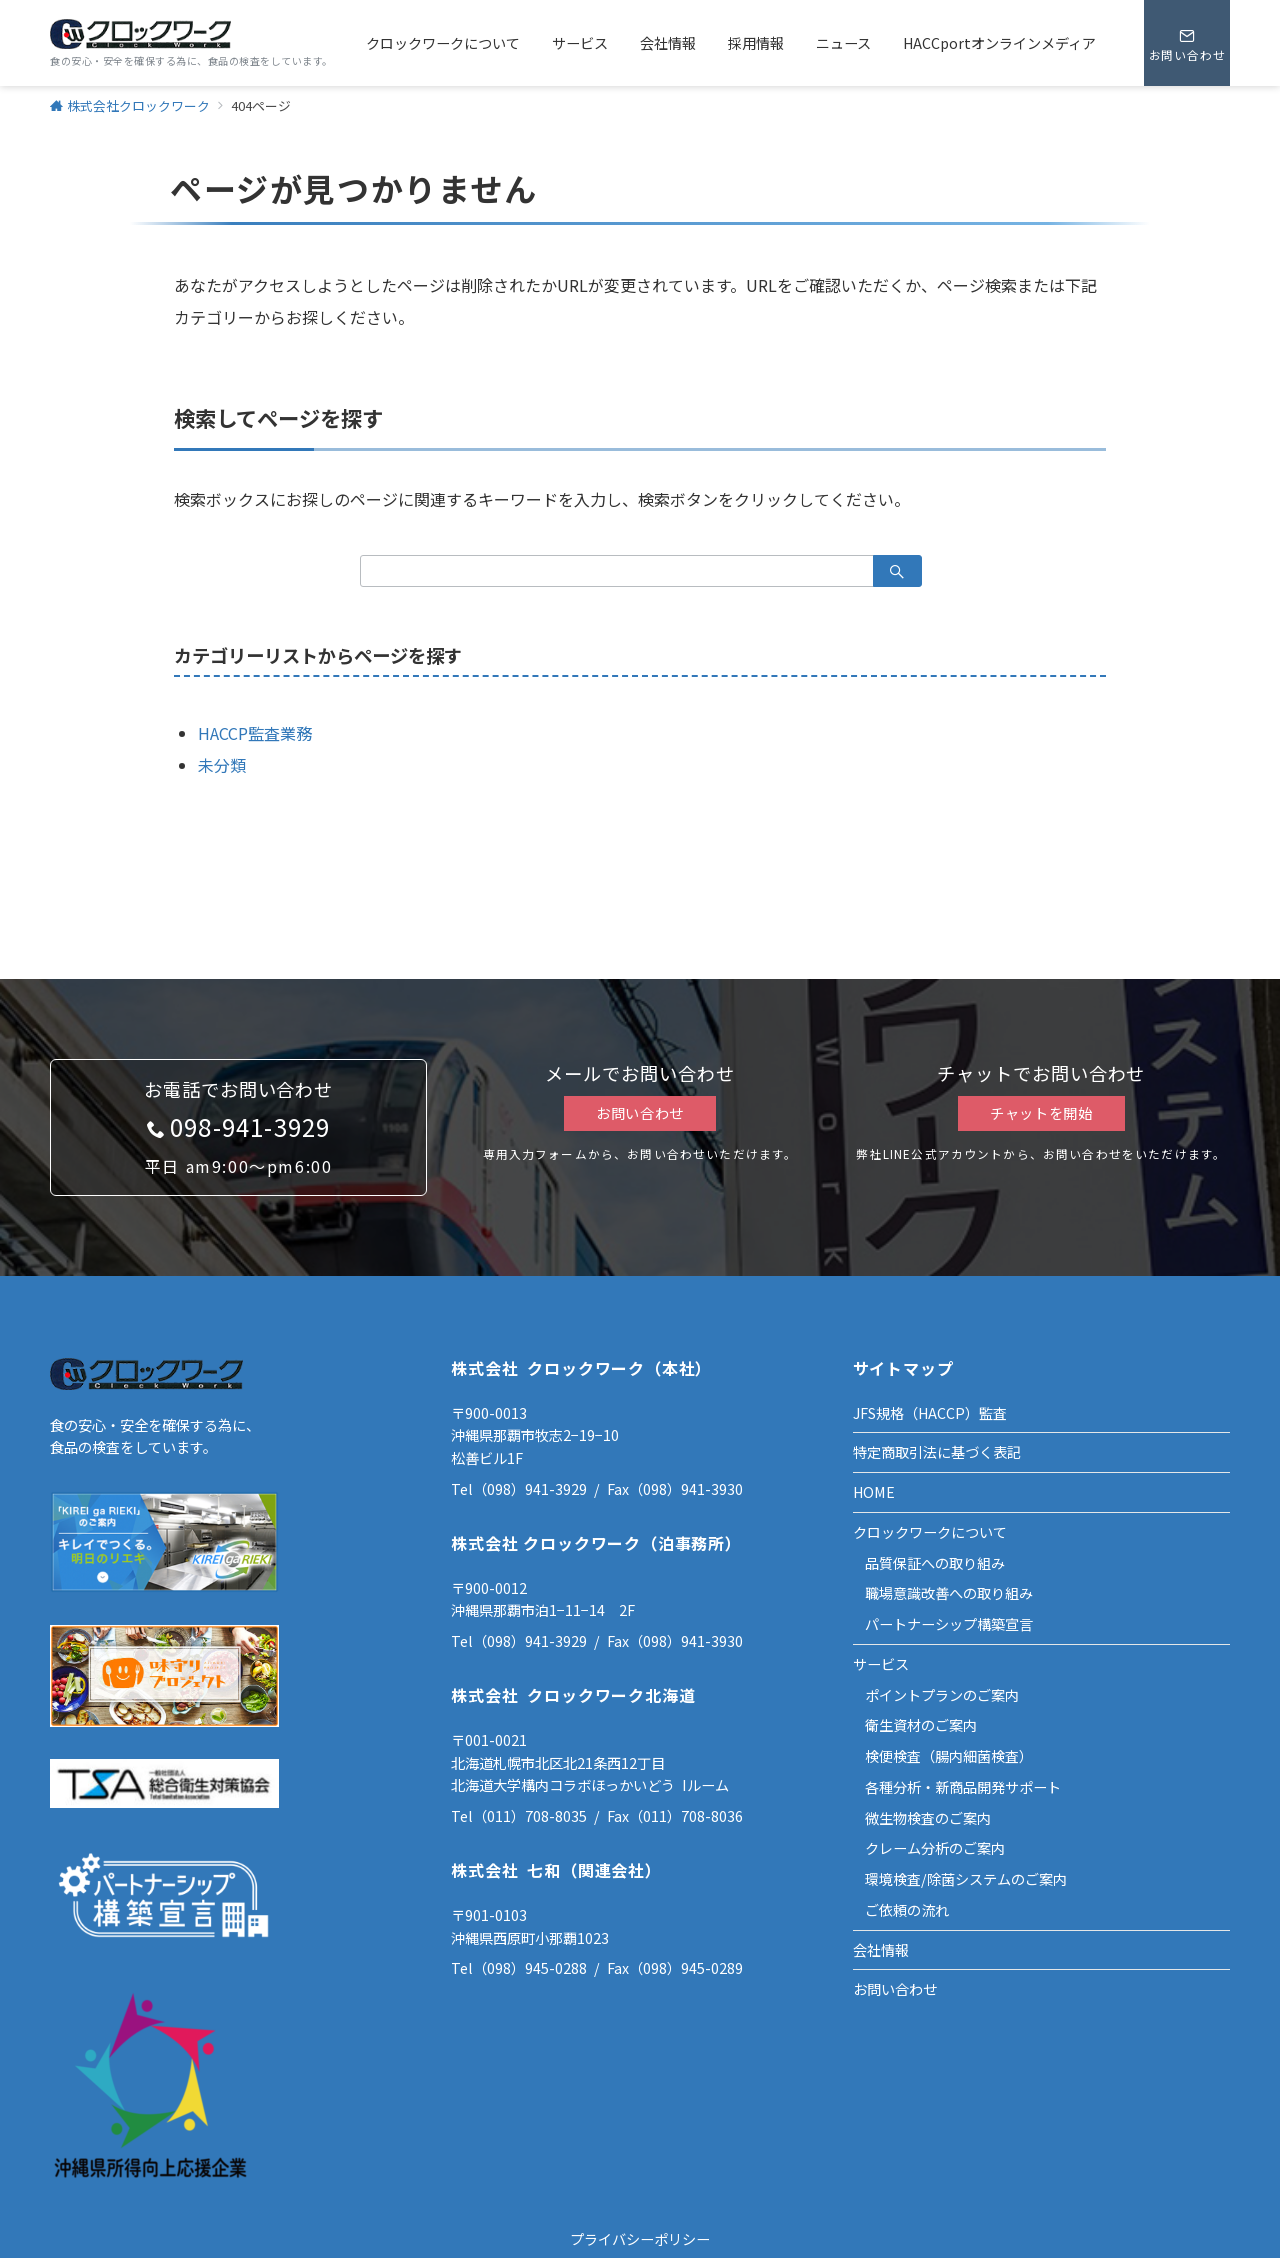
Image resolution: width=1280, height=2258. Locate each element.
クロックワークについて (930, 1532)
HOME (874, 1492)
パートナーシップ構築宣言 (949, 1624)
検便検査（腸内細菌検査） (949, 1756)
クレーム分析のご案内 (935, 1848)
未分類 (222, 765)
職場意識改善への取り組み (949, 1593)
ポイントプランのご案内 (942, 1695)
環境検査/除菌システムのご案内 (966, 1879)
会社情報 (881, 1950)
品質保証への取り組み (935, 1563)
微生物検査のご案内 (928, 1818)
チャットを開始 (1041, 1113)
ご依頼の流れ (907, 1910)
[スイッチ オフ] (1187, 43)
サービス (881, 1664)
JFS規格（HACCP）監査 (930, 1413)
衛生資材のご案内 (921, 1725)
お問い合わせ (640, 1113)
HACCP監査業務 (255, 733)
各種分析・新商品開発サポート (963, 1787)
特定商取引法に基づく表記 (937, 1452)
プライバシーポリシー (640, 2239)
